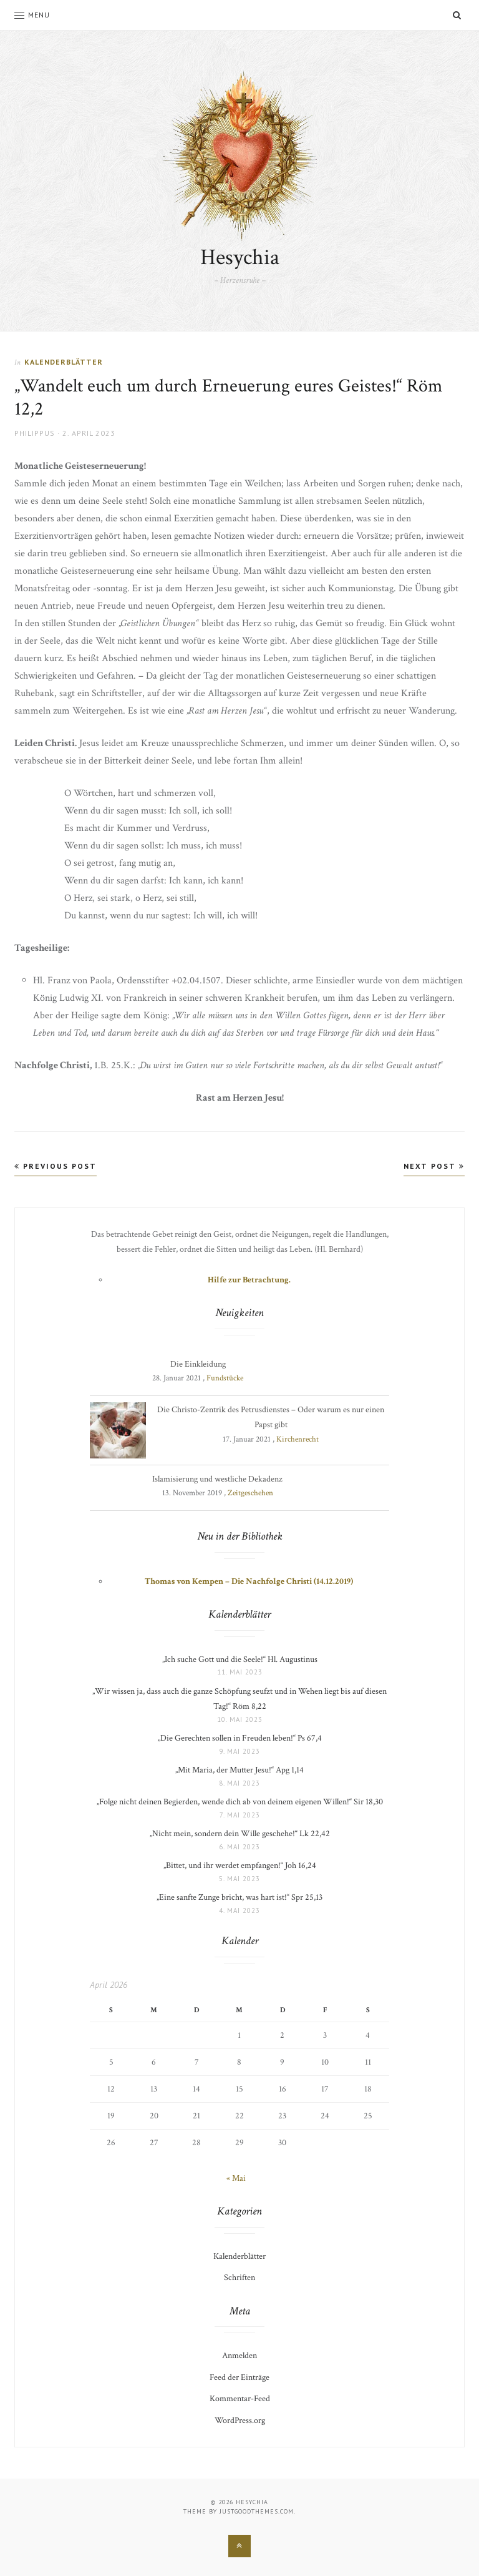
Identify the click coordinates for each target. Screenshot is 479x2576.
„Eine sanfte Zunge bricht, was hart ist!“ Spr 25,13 (239, 1897)
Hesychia (239, 257)
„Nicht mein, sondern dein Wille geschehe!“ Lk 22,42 (240, 1833)
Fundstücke (224, 1378)
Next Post (434, 1166)
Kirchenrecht (297, 1439)
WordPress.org (240, 2420)
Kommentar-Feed (240, 2398)
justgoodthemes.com (257, 2511)
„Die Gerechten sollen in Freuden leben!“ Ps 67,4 (240, 1738)
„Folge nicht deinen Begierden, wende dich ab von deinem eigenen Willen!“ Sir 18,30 (240, 1801)
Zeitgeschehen (250, 1493)
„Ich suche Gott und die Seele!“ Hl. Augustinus (239, 1659)
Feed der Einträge (239, 2377)
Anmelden (239, 2355)
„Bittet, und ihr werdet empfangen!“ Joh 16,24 (239, 1865)
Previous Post (55, 1166)
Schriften (239, 2277)
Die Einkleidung (198, 1364)
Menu (32, 14)
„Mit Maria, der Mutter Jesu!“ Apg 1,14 (239, 1770)
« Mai (236, 2178)
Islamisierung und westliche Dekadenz (217, 1479)
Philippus (34, 433)
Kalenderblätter (63, 361)
